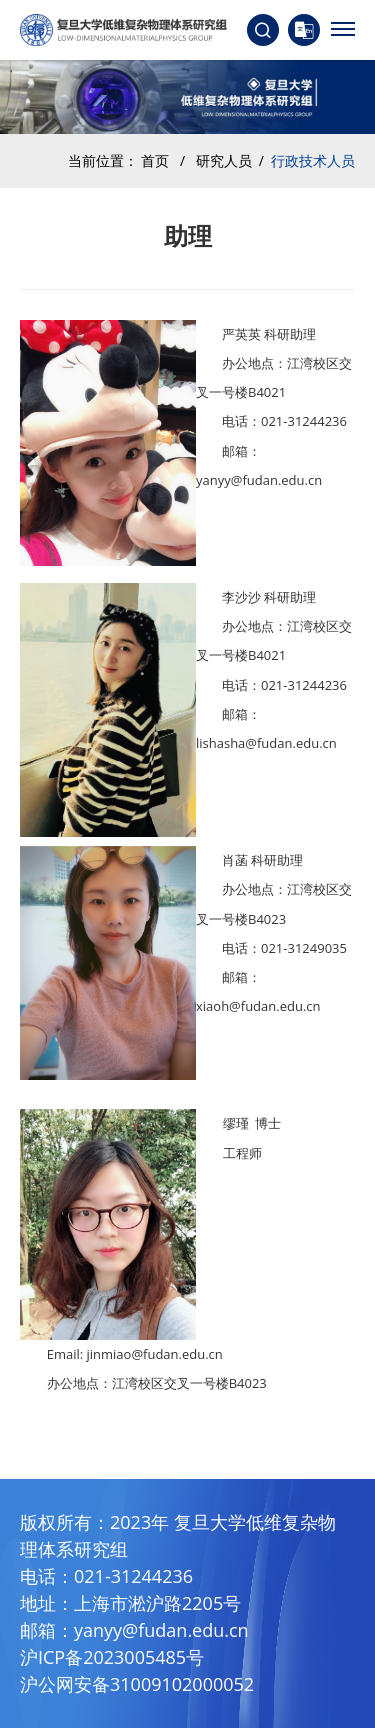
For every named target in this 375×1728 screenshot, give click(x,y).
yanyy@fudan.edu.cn (161, 1630)
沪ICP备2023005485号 (112, 1657)
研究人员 (224, 160)
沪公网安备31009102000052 (137, 1684)
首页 (155, 160)
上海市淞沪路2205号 (157, 1603)
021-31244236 (133, 1576)
